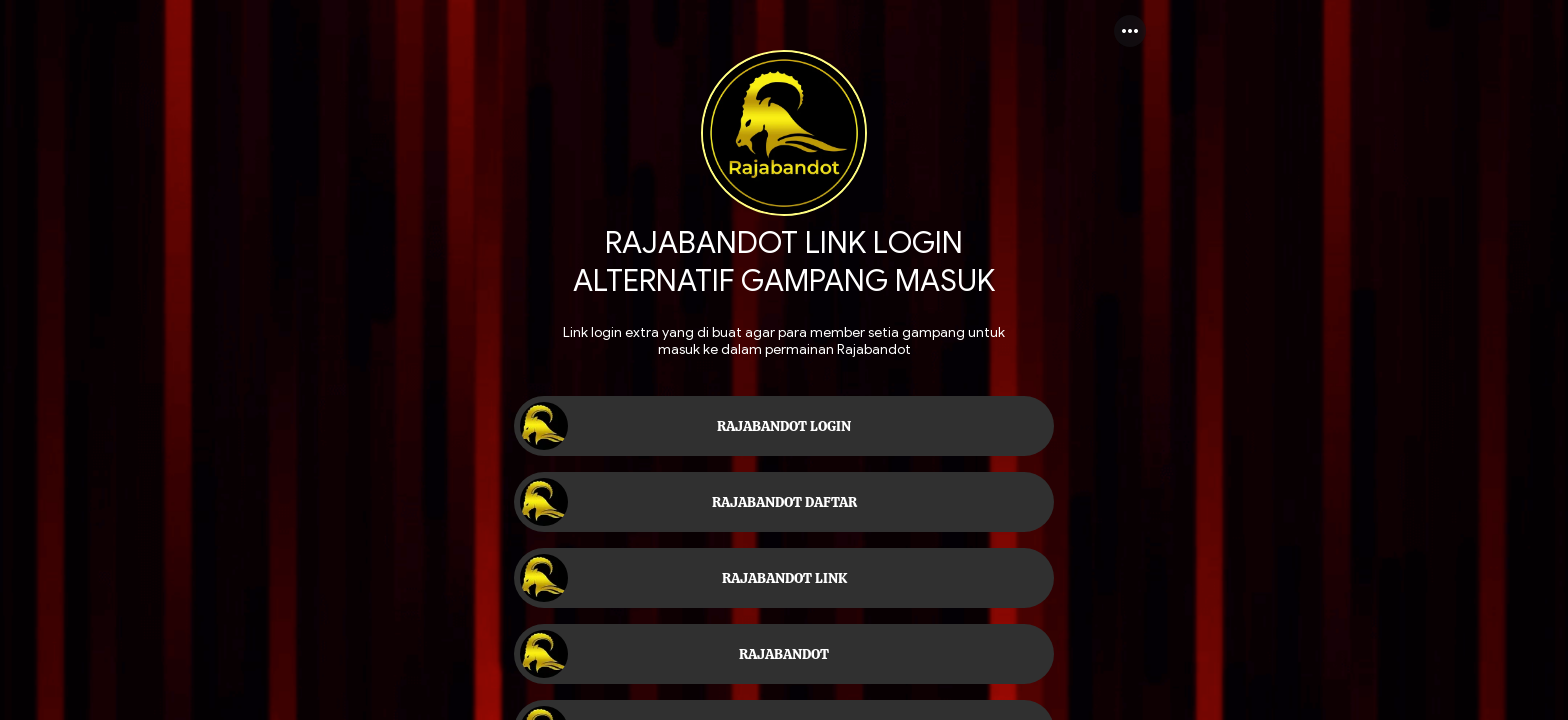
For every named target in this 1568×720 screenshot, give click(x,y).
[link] (784, 426)
